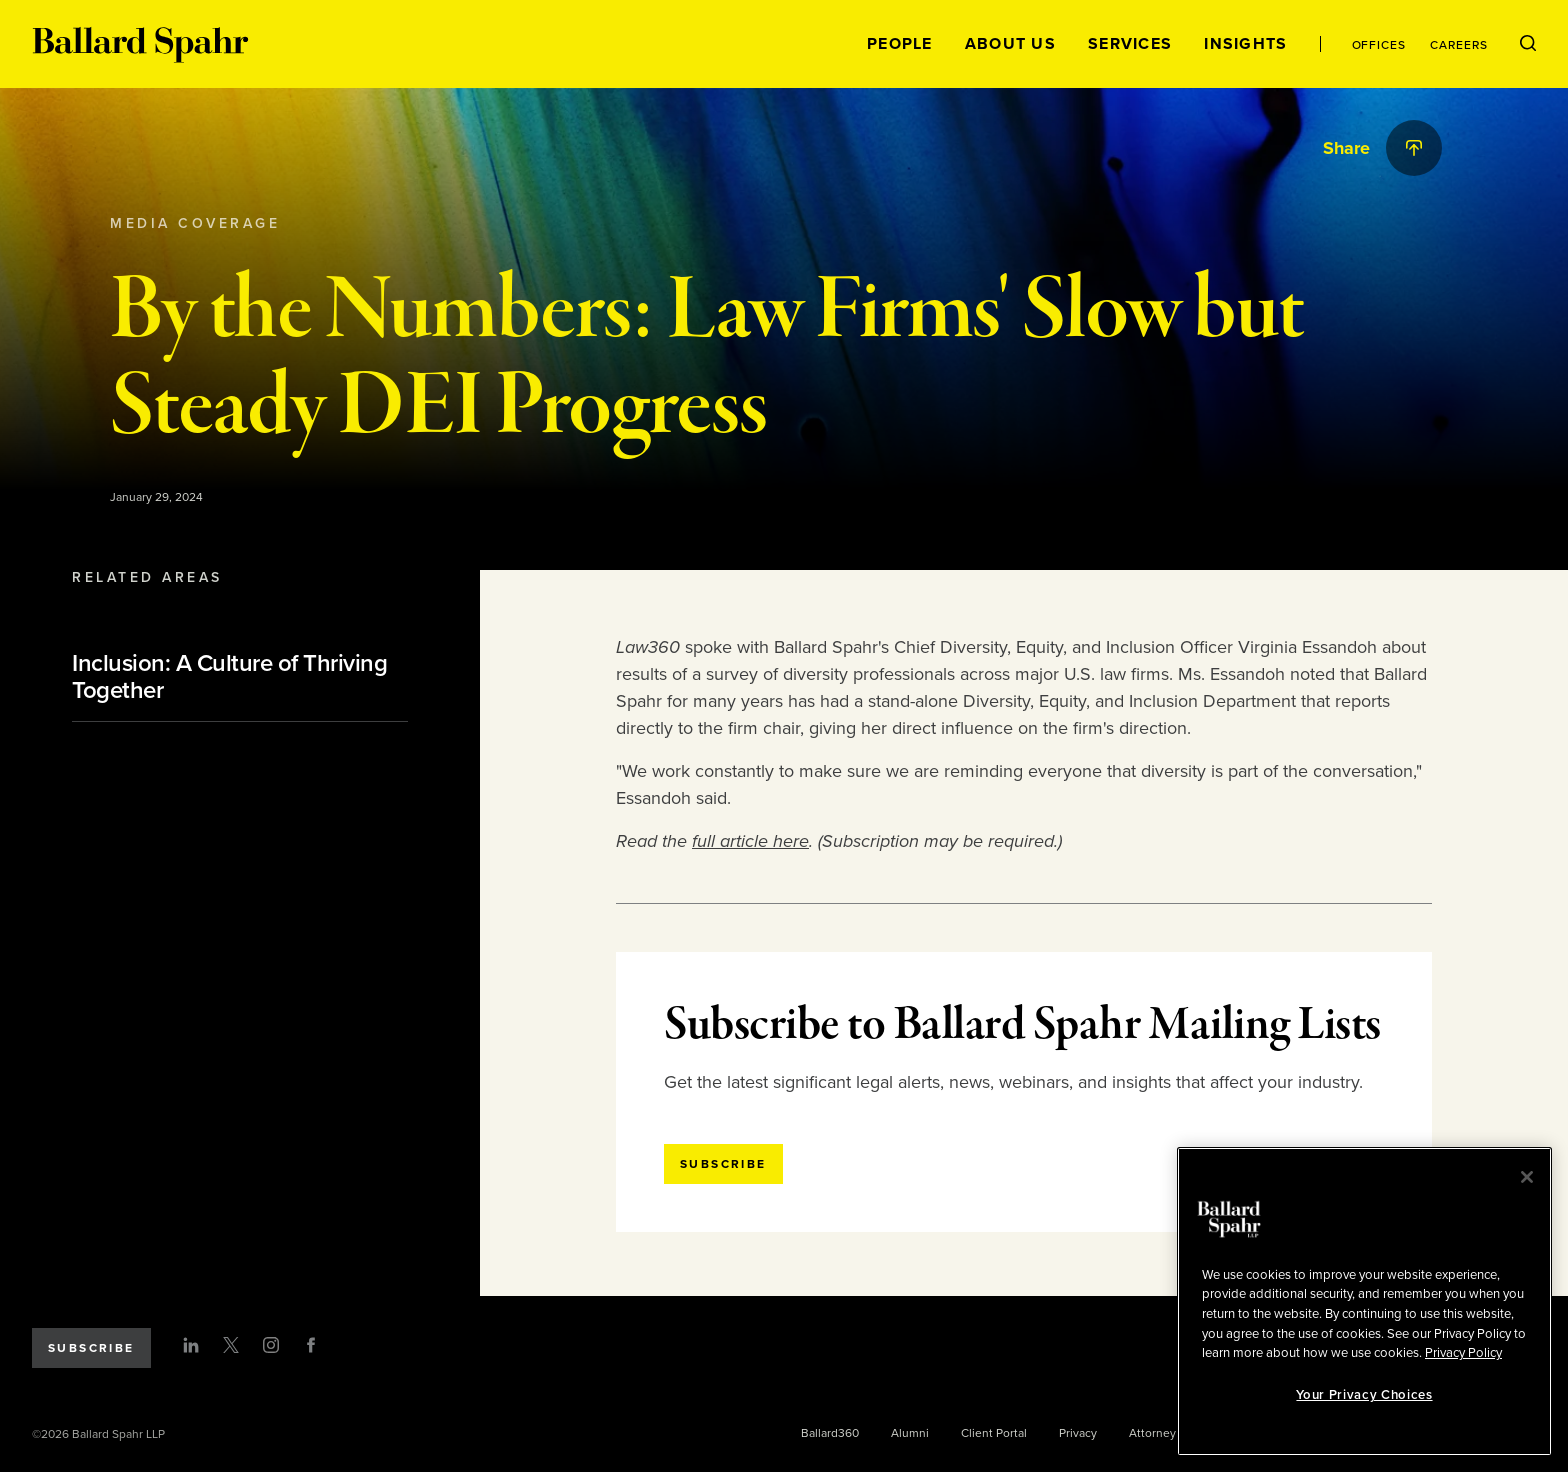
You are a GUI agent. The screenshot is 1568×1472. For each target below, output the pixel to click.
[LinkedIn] (191, 1345)
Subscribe (91, 1348)
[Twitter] (231, 1345)
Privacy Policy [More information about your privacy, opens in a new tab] (1463, 1353)
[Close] (1527, 1177)
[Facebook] (311, 1345)
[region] (1364, 1301)
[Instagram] (271, 1345)
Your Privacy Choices (1364, 1395)
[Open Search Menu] (1528, 44)
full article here (750, 841)
